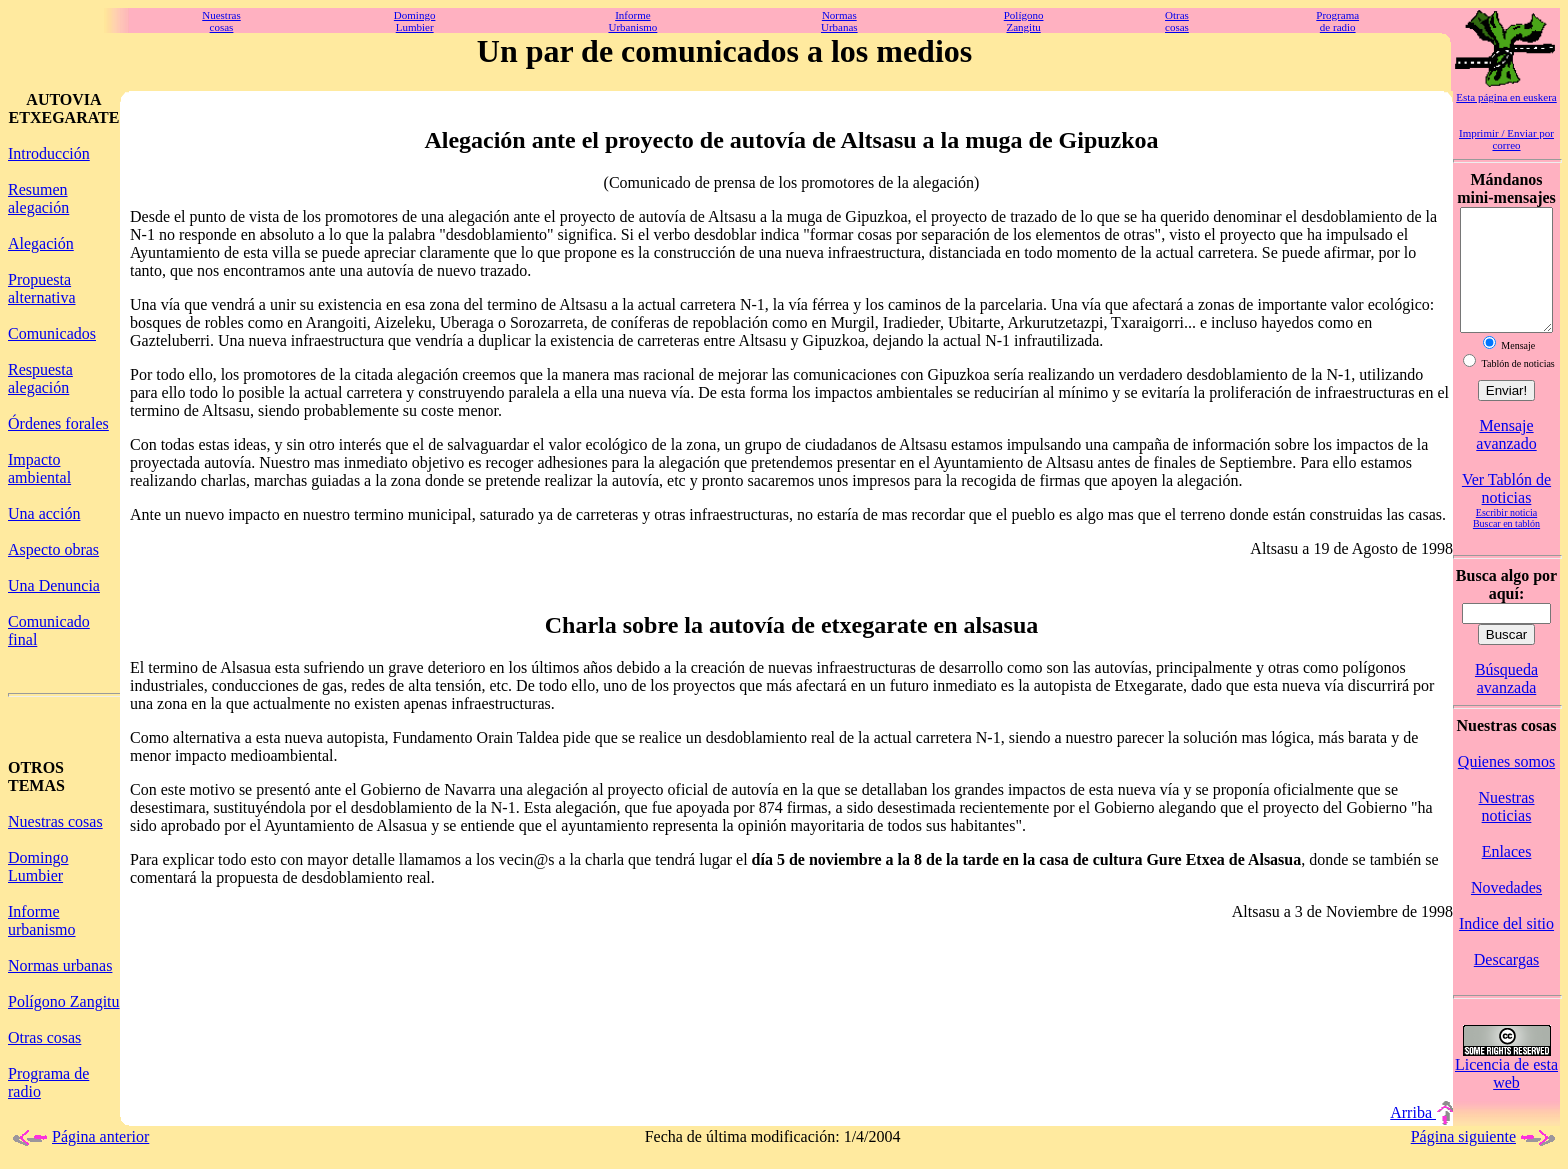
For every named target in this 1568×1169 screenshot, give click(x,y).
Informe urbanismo (42, 920)
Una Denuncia (54, 585)
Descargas (1506, 983)
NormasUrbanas (839, 21)
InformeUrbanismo (632, 21)
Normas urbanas (60, 965)
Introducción (49, 153)
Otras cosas (44, 1037)
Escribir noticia (1506, 536)
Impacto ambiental (39, 468)
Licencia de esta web (1506, 1097)
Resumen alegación (38, 198)
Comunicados (52, 333)
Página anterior (78, 1151)
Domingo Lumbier (38, 866)
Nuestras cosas (55, 821)
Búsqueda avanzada (1506, 702)
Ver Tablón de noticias (1506, 512)
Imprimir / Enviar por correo (1506, 139)
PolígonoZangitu (1024, 21)
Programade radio (1337, 21)
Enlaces (1507, 875)
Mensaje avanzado (1506, 458)
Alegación (41, 243)
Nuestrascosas (221, 21)
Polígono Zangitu (64, 1001)
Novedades (1506, 911)
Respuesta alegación (40, 378)
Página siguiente (1485, 1151)
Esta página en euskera (1506, 97)
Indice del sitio (1506, 947)
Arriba (1421, 1127)
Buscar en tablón (1506, 547)
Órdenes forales (58, 423)
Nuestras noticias (1507, 830)
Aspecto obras (53, 549)
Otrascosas (1177, 21)
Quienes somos (1506, 785)
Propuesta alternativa (42, 288)
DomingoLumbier (415, 21)
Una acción (44, 513)
